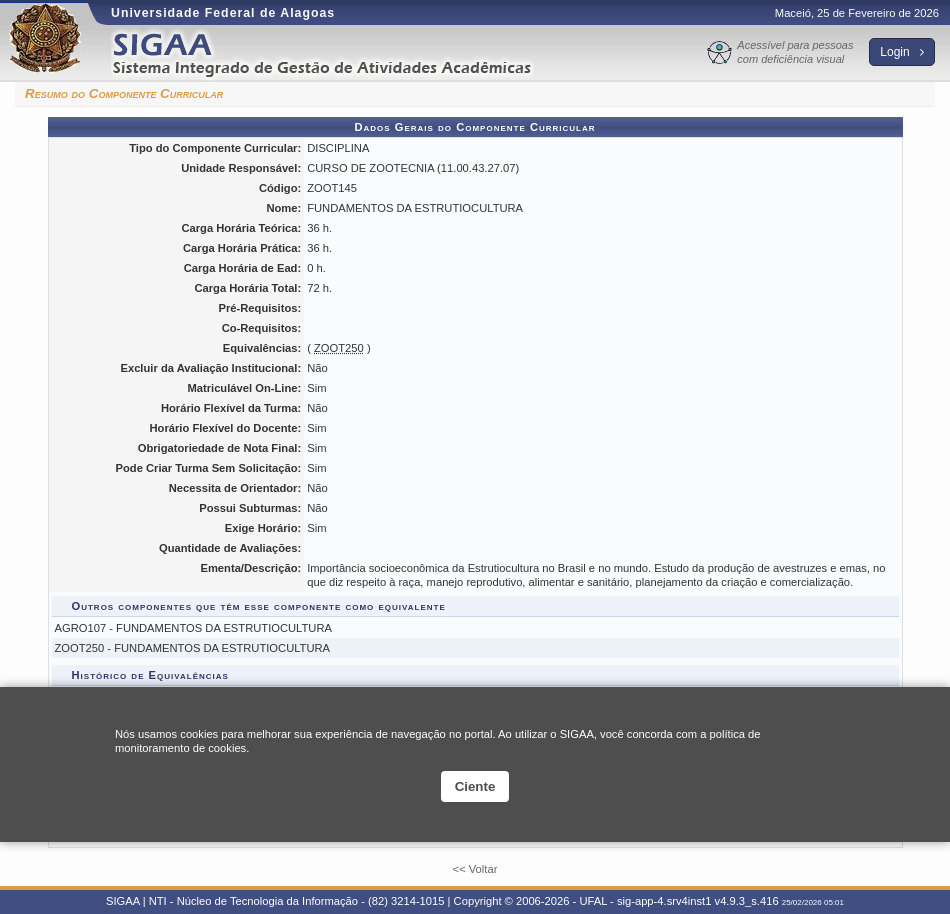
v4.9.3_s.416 (747, 901)
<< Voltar (475, 869)
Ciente (475, 786)
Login (902, 52)
